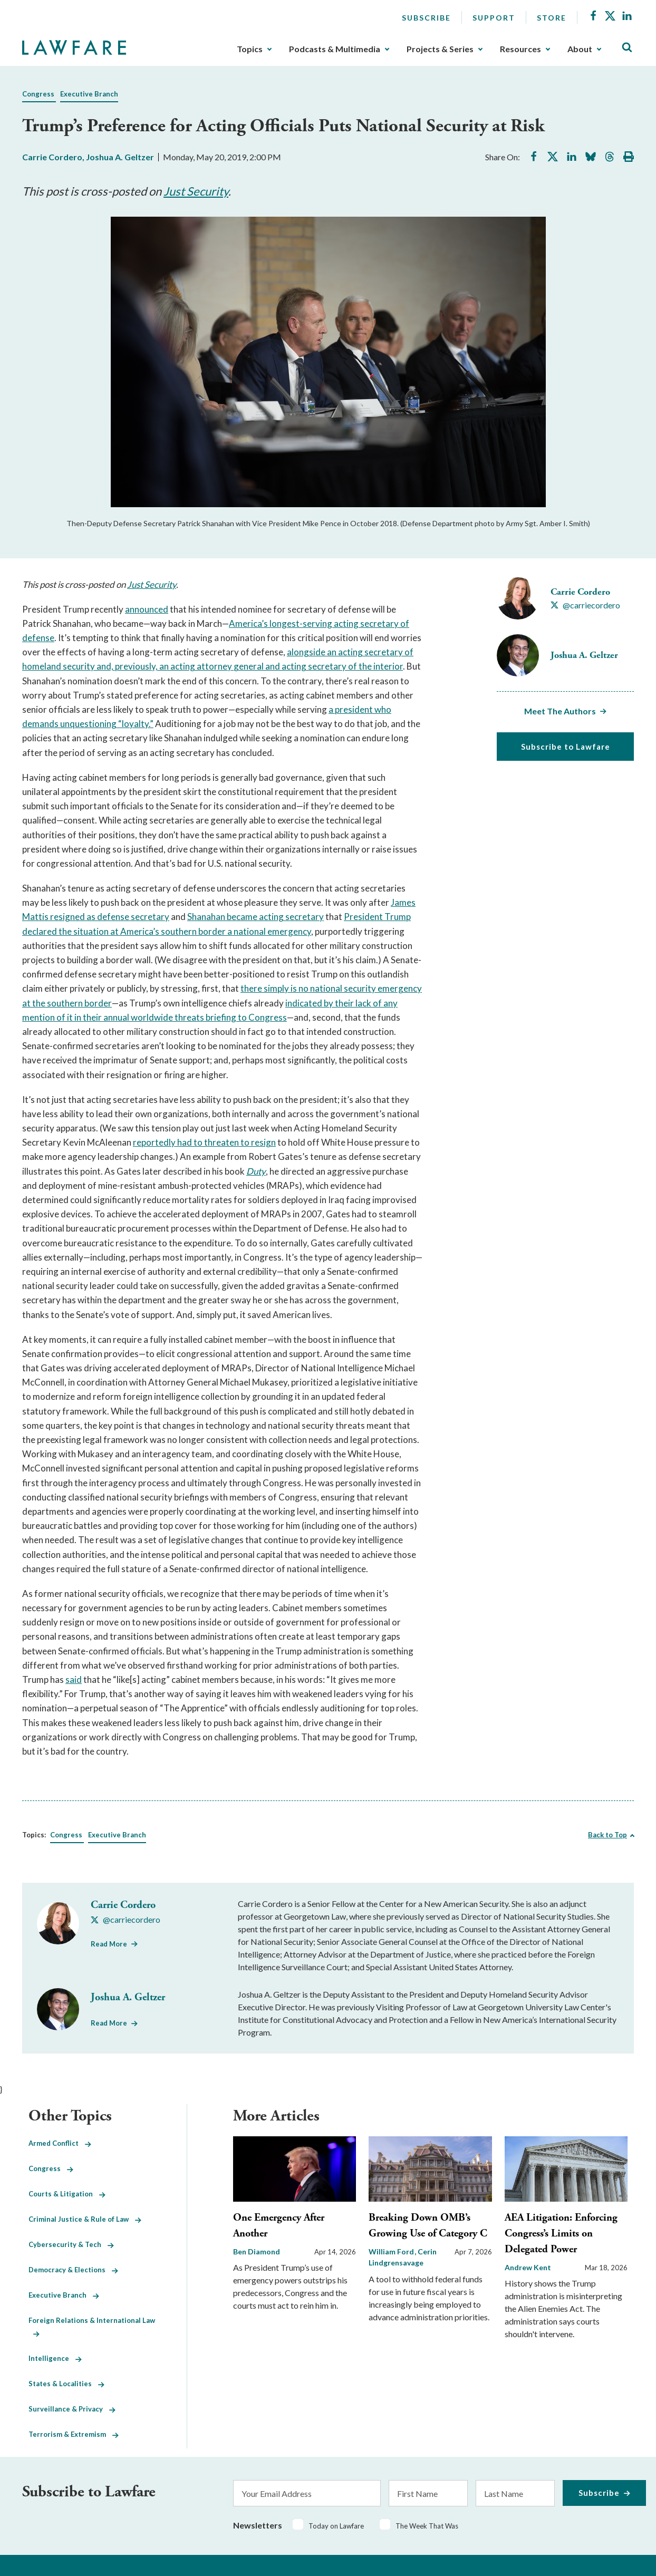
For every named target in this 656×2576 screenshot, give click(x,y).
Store (551, 17)
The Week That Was (426, 2526)
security (79, 666)
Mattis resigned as (59, 916)
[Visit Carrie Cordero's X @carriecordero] (585, 605)
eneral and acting (273, 666)
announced (146, 609)
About (579, 49)
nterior (389, 666)
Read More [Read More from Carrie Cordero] (109, 1944)
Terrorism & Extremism (73, 2434)
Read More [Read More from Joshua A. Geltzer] (109, 2023)
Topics (250, 49)
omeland (45, 666)
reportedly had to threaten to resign (204, 1142)
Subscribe (426, 17)
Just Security (195, 191)
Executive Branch (89, 94)
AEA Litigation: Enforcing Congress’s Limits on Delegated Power (561, 2233)
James (403, 902)
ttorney (217, 666)
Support (493, 17)
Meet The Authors (560, 711)
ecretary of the (342, 666)
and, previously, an (132, 666)
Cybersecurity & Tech (71, 2244)
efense (40, 637)
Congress (38, 94)
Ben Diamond (256, 2251)
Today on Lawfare (336, 2526)
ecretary (152, 916)
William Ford (392, 2251)
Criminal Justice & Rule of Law (84, 2219)
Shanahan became (223, 916)
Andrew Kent (528, 2267)
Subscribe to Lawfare (565, 746)
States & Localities (66, 2383)
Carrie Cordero (52, 157)
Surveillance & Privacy (71, 2409)
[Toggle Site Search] (627, 48)
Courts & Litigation (66, 2194)
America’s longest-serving (281, 623)
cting (349, 623)
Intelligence (55, 2358)
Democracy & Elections (73, 2269)
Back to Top (607, 1835)
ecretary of (386, 623)
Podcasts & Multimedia (334, 49)
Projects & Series (440, 49)
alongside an (312, 651)
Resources (520, 49)
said (73, 1679)
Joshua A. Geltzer (120, 157)
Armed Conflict (59, 2143)
